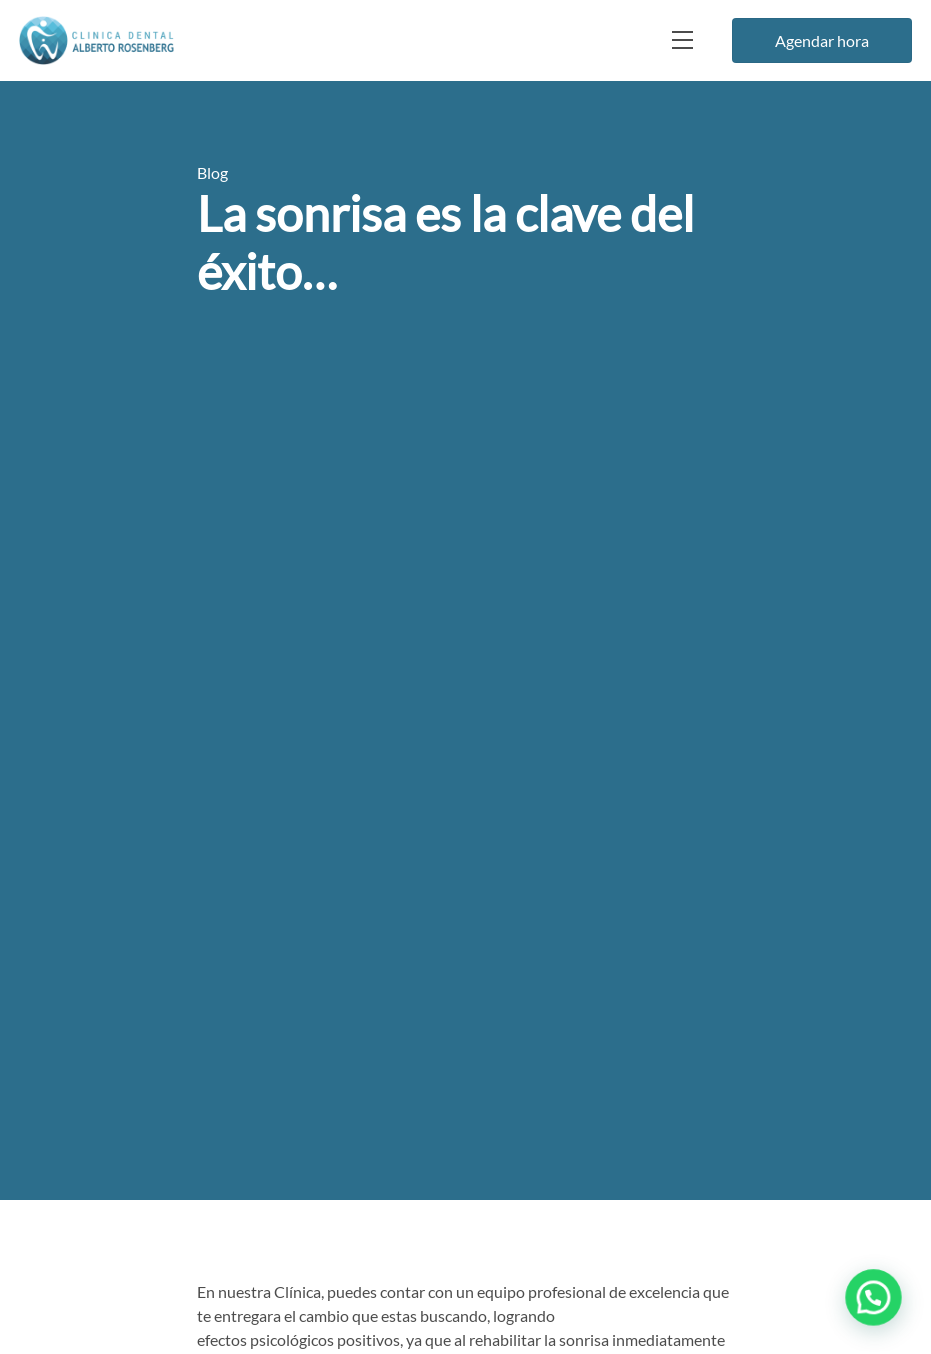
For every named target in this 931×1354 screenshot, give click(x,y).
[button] (876, 1305)
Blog (212, 172)
